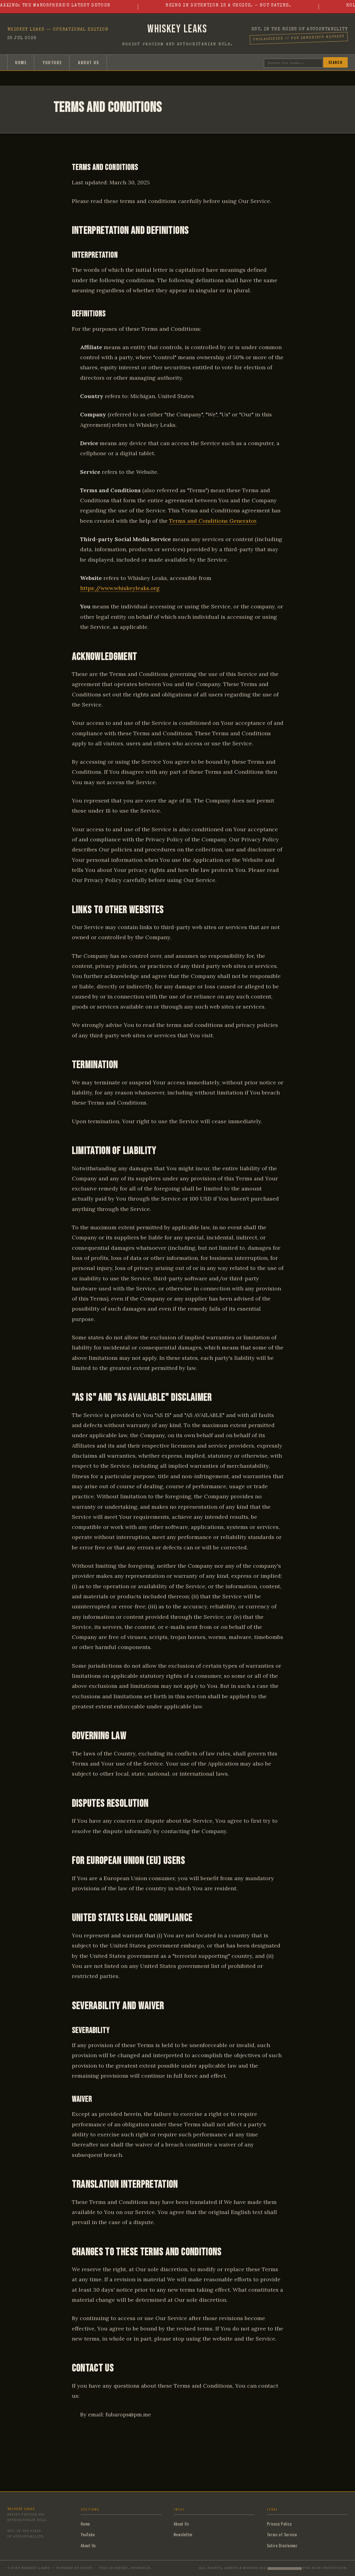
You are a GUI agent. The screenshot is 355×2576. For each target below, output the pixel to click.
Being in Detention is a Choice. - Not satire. (235, 5)
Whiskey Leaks (177, 29)
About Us (88, 62)
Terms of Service (282, 2534)
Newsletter (183, 2534)
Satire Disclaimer (282, 2545)
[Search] (293, 63)
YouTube (52, 62)
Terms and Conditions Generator (212, 520)
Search (335, 62)
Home (21, 62)
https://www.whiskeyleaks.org (120, 588)
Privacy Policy (279, 2524)
